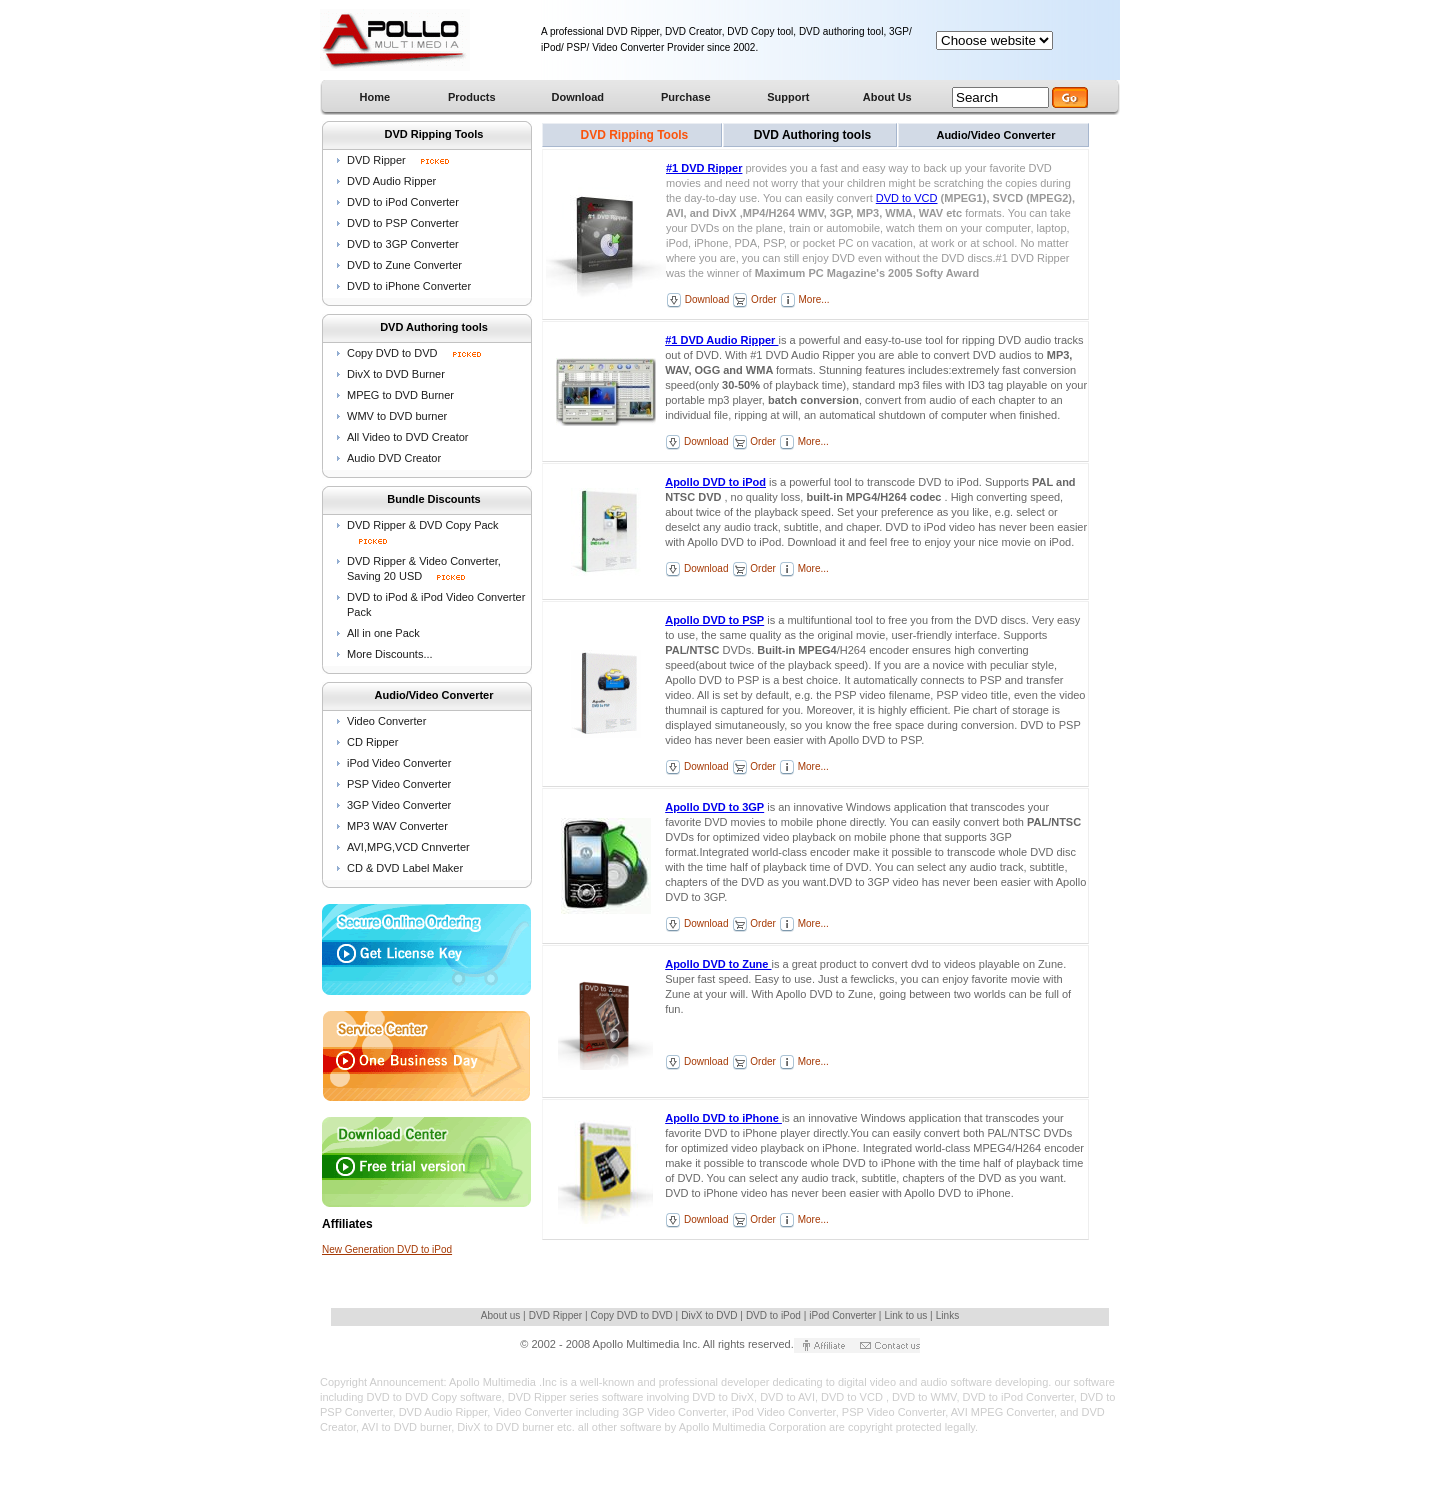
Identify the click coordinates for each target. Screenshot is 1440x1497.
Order (762, 299)
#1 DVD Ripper (704, 168)
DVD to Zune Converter (404, 265)
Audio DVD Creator (394, 458)
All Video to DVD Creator (407, 437)
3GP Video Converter (399, 805)
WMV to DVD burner (397, 416)
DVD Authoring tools (813, 135)
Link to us (908, 1315)
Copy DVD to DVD (414, 353)
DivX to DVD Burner (396, 374)
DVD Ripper (378, 160)
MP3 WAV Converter (397, 826)
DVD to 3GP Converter (403, 244)
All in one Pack (383, 633)
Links (947, 1315)
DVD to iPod (775, 1315)
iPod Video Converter (399, 763)
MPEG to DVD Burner (400, 395)
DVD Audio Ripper (391, 181)
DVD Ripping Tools (635, 135)
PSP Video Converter (399, 784)
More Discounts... (390, 654)
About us (502, 1315)
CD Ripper (372, 742)
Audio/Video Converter (995, 135)
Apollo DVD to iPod (715, 482)
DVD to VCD (907, 198)
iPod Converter (843, 1315)
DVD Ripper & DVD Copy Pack (423, 525)
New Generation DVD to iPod (387, 1249)
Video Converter (386, 721)
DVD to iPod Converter (403, 202)
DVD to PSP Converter (403, 223)
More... (813, 299)
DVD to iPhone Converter (409, 286)
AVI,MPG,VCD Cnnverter (408, 847)
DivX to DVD (710, 1315)
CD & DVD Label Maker (405, 868)
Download (705, 299)
